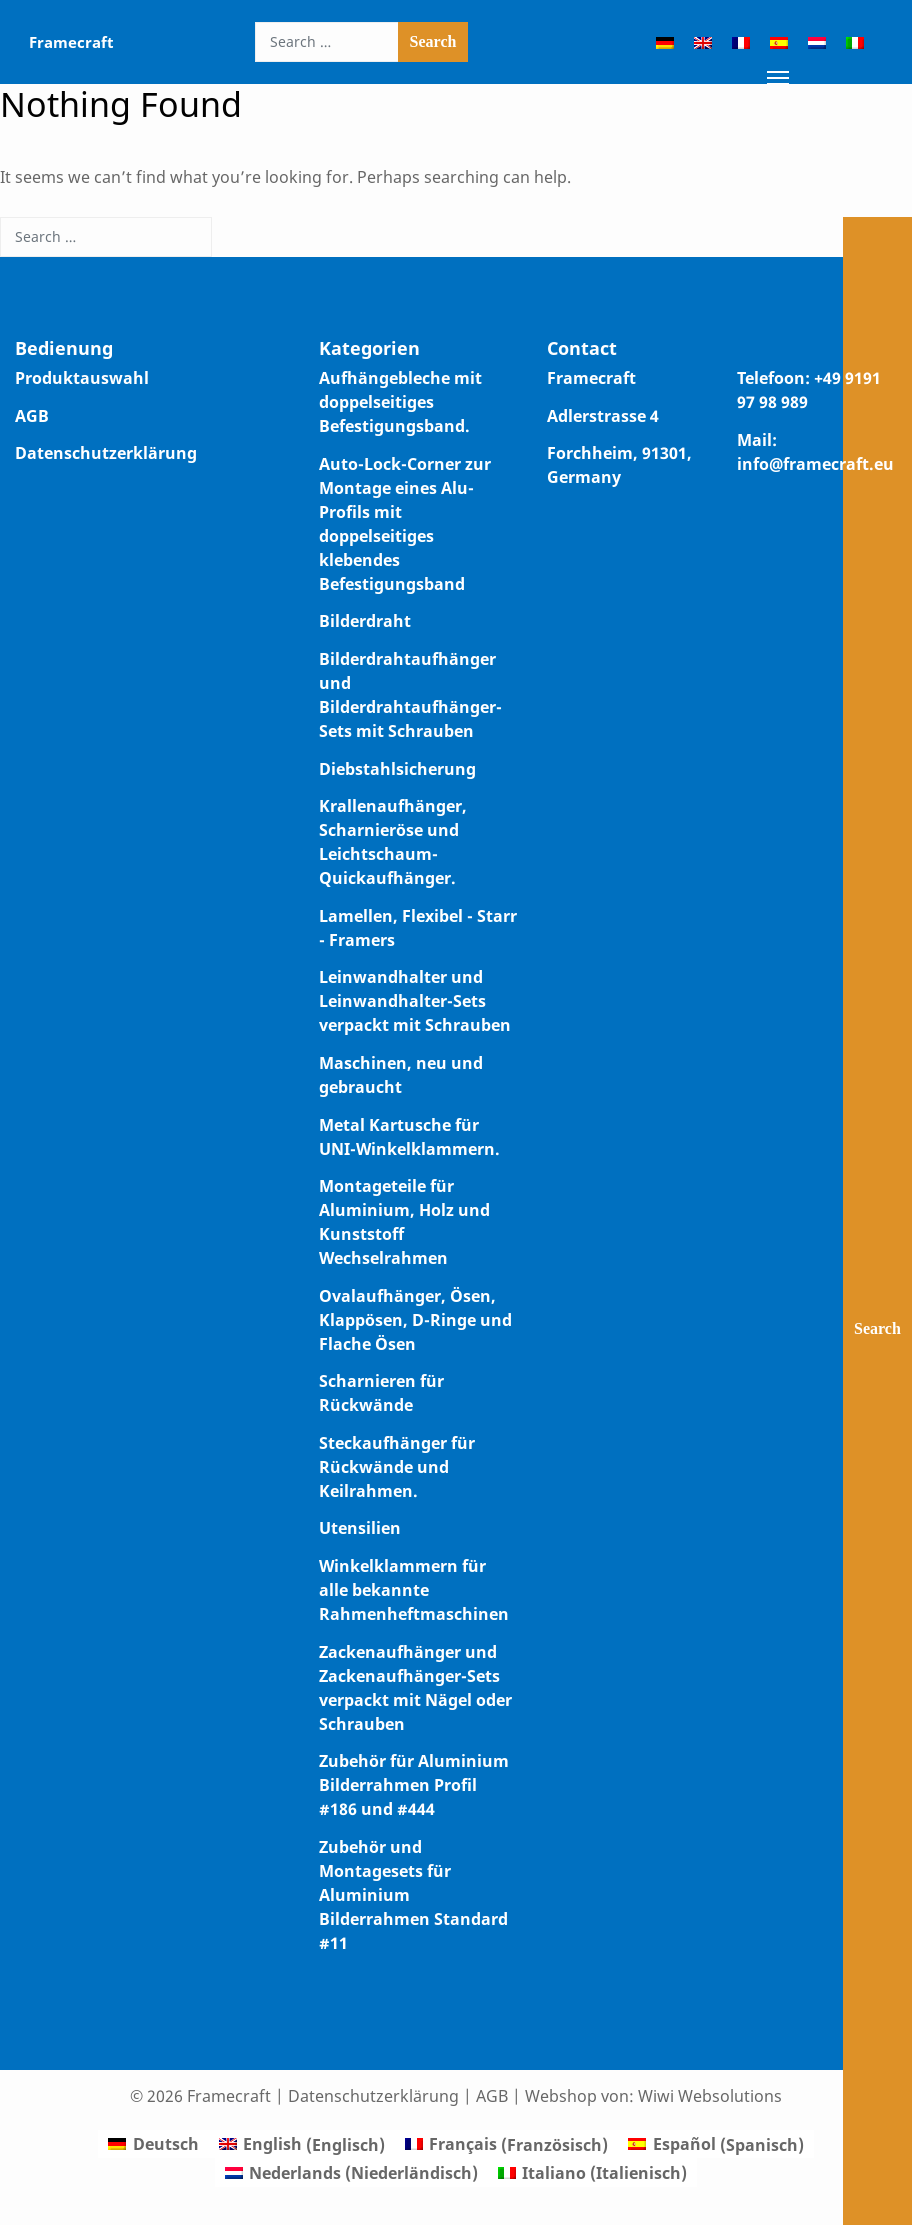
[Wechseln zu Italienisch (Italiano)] (592, 2172)
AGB (32, 416)
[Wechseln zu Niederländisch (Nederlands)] (351, 2172)
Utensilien (360, 1528)
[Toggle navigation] (778, 76)
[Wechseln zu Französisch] (741, 41)
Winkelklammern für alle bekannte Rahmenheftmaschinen (414, 1590)
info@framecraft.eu (815, 464)
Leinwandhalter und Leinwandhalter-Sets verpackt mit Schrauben (415, 1001)
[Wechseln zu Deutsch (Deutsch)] (153, 2144)
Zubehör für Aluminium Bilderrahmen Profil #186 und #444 (414, 1785)
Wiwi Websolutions (710, 2096)
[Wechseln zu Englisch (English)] (302, 2144)
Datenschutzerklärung (106, 453)
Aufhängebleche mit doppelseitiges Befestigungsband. (400, 402)
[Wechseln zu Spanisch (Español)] (715, 2144)
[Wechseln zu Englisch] (703, 41)
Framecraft (71, 42)
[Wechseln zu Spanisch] (779, 41)
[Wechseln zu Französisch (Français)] (506, 2144)
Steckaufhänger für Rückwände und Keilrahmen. (397, 1467)
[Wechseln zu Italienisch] (855, 41)
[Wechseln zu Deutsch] (665, 41)
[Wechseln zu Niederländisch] (817, 41)
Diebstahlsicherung (397, 769)
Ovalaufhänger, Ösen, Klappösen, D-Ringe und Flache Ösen (415, 1320)
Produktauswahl (82, 378)
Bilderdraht (365, 621)
